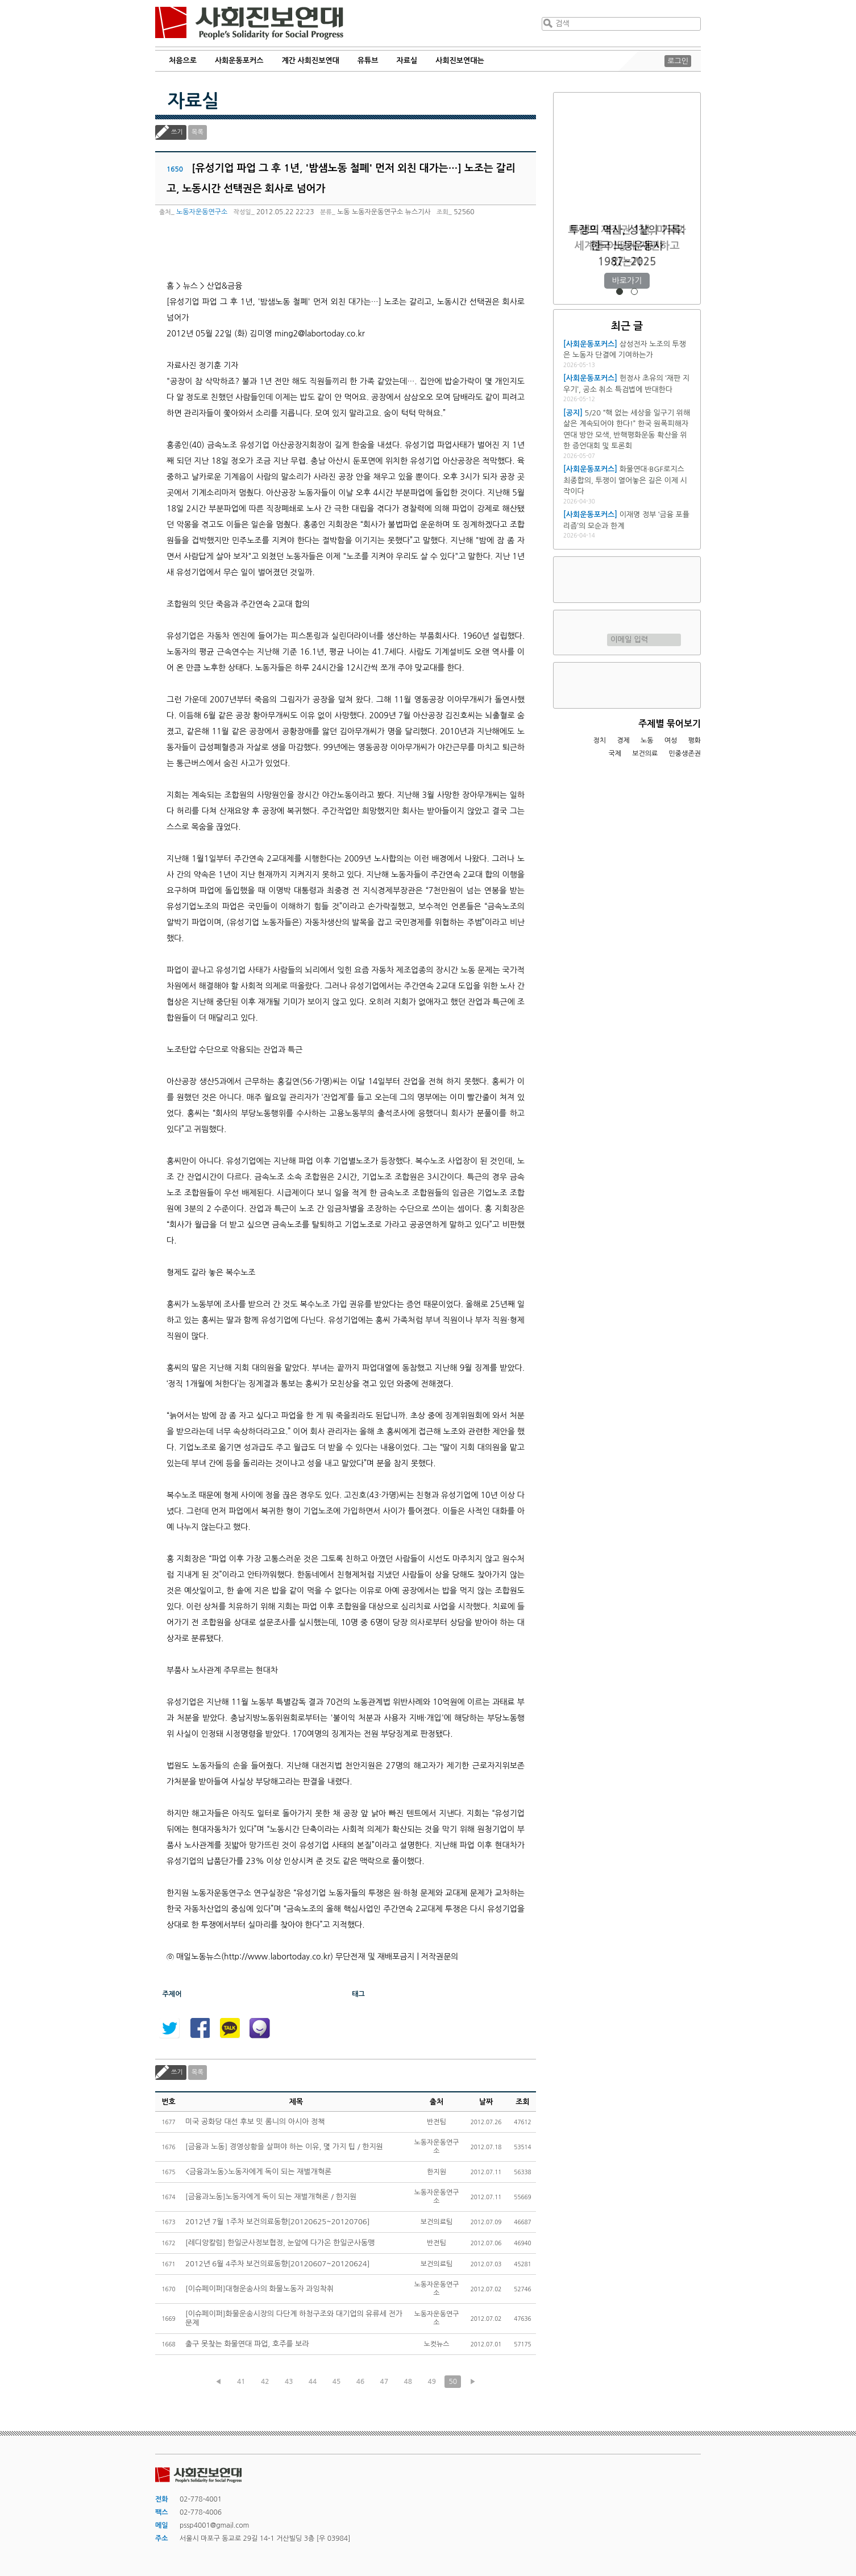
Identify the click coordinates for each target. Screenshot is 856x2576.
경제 (623, 740)
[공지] (573, 413)
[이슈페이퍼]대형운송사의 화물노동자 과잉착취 (259, 2288)
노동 (647, 740)
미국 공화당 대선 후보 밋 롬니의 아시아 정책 (255, 2121)
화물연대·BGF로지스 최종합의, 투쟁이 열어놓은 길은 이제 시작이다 (625, 480)
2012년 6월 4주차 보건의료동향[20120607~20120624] (277, 2263)
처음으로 (183, 60)
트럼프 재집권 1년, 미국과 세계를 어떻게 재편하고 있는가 (626, 245)
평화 (694, 740)
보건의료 (645, 753)
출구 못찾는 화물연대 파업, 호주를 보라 (247, 2344)
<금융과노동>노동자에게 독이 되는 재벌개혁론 (258, 2171)
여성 (671, 740)
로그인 (677, 61)
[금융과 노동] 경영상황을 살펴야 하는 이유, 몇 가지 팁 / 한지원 (284, 2146)
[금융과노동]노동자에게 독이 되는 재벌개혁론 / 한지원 (270, 2196)
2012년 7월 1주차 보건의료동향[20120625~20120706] (277, 2221)
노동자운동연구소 (201, 212)
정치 (599, 740)
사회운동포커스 (239, 60)
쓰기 (177, 132)
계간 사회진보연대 (310, 60)
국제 (615, 753)
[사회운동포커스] (590, 344)
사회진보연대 (249, 23)
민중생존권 (685, 753)
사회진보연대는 (459, 60)
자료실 (407, 60)
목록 (197, 132)
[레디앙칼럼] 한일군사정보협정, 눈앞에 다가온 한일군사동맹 (280, 2242)
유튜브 (368, 60)
